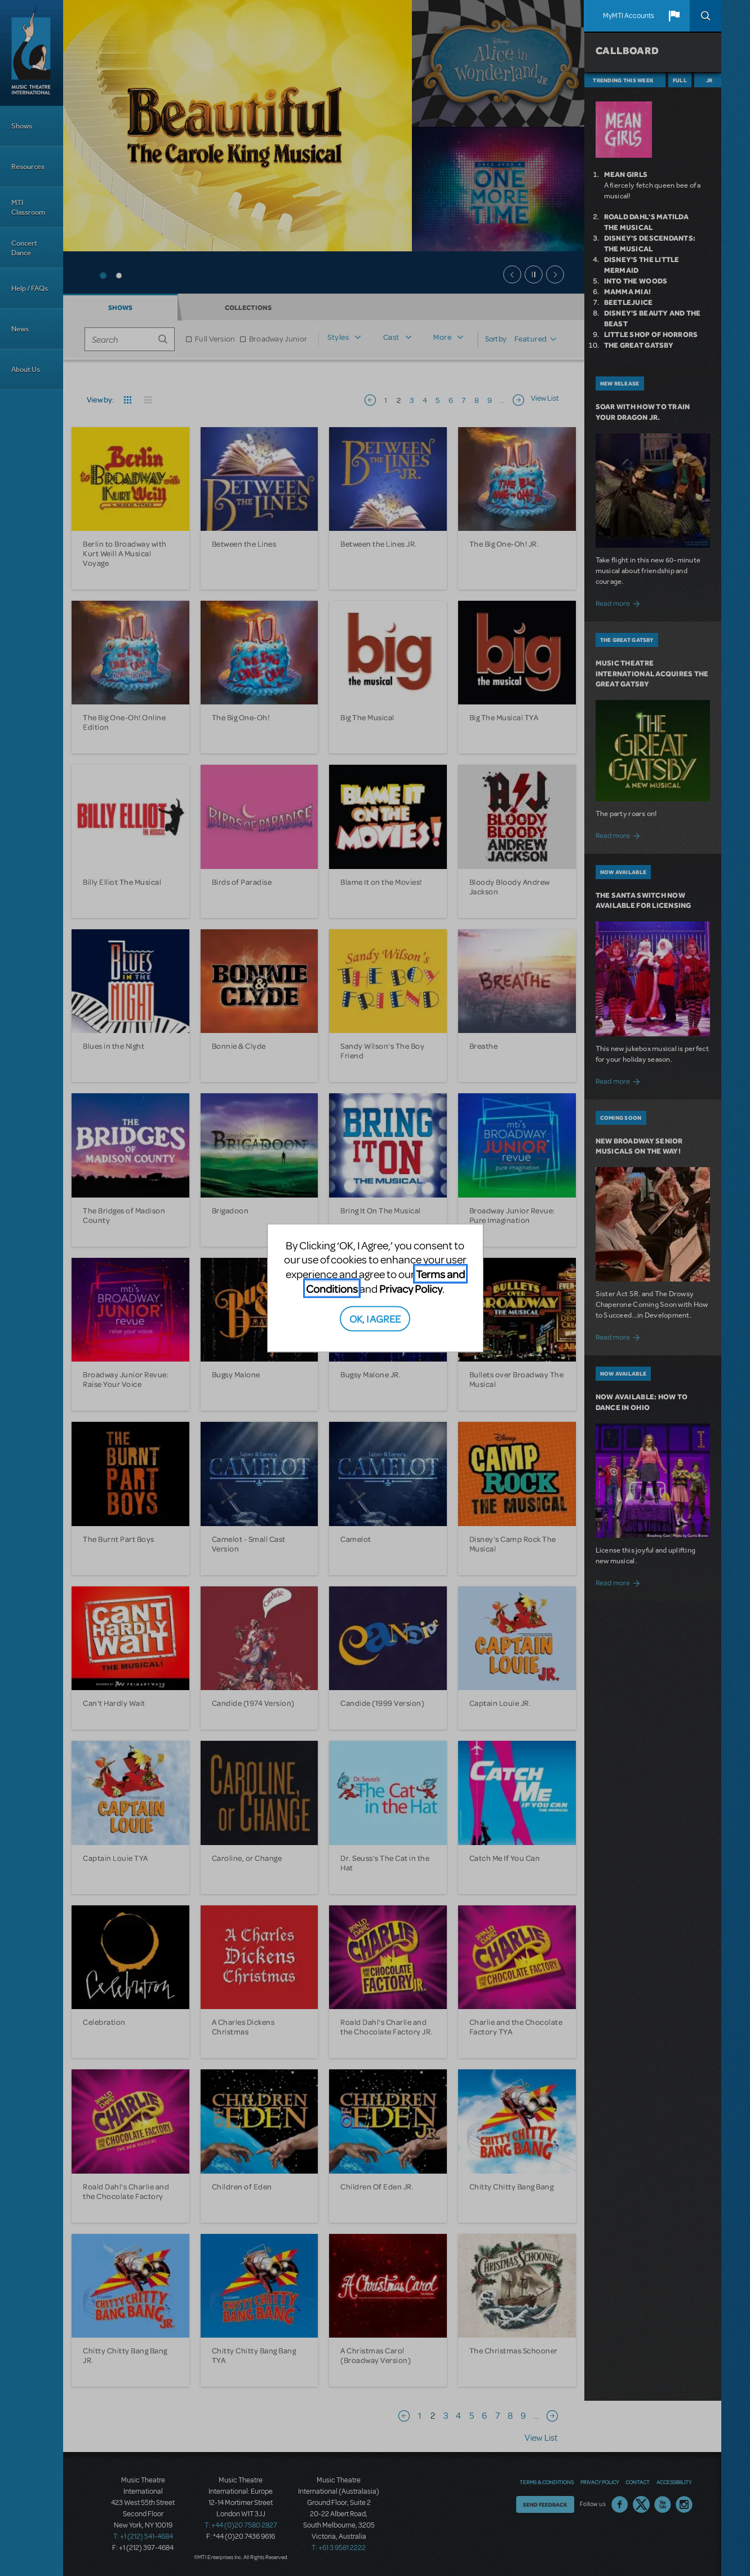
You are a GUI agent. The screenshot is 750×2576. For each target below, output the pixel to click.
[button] (674, 16)
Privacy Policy (410, 1288)
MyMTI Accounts (628, 15)
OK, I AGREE (375, 1318)
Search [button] (705, 16)
